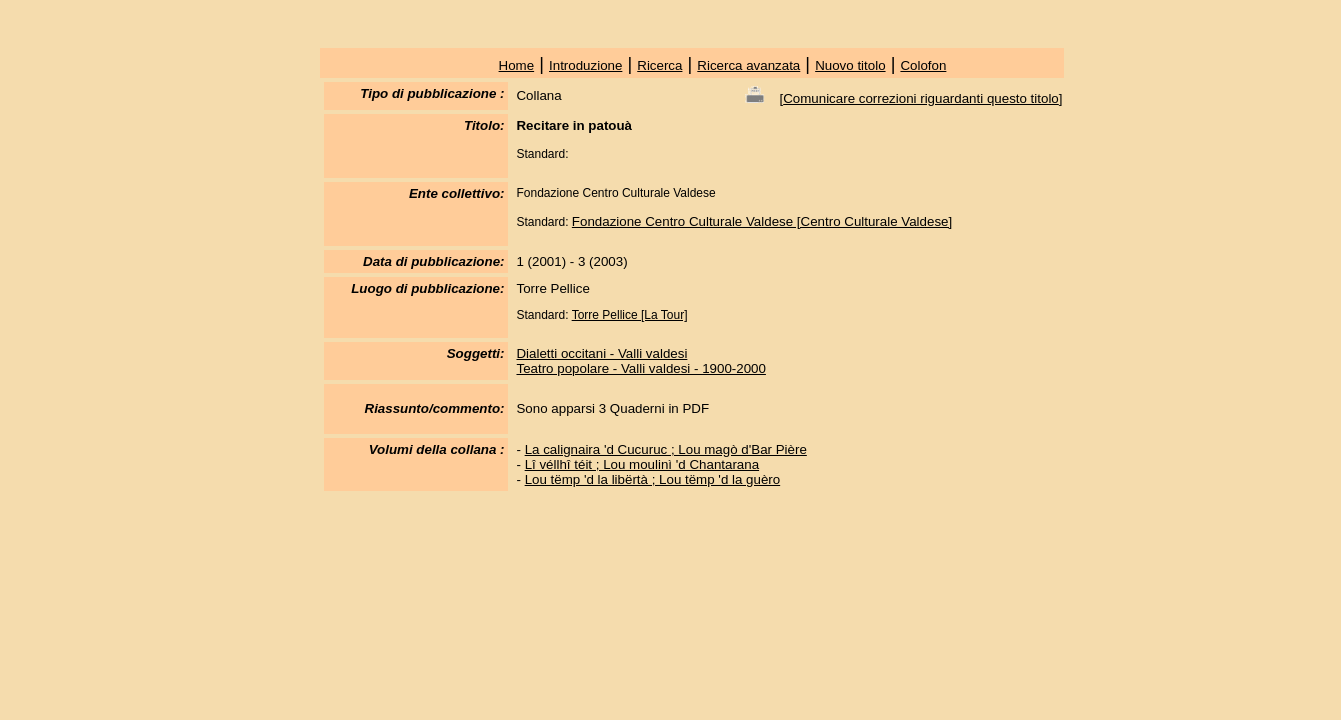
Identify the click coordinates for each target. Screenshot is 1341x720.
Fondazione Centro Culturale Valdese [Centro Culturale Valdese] (762, 221)
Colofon (923, 65)
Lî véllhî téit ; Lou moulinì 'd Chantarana (642, 464)
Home (517, 65)
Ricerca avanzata (748, 65)
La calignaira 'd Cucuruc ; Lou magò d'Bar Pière (666, 449)
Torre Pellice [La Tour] (630, 315)
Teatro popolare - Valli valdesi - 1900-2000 (640, 368)
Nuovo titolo (850, 65)
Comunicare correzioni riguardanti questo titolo (921, 98)
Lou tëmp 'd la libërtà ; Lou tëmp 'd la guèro (653, 479)
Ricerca (659, 65)
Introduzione (585, 65)
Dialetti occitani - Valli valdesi (601, 353)
